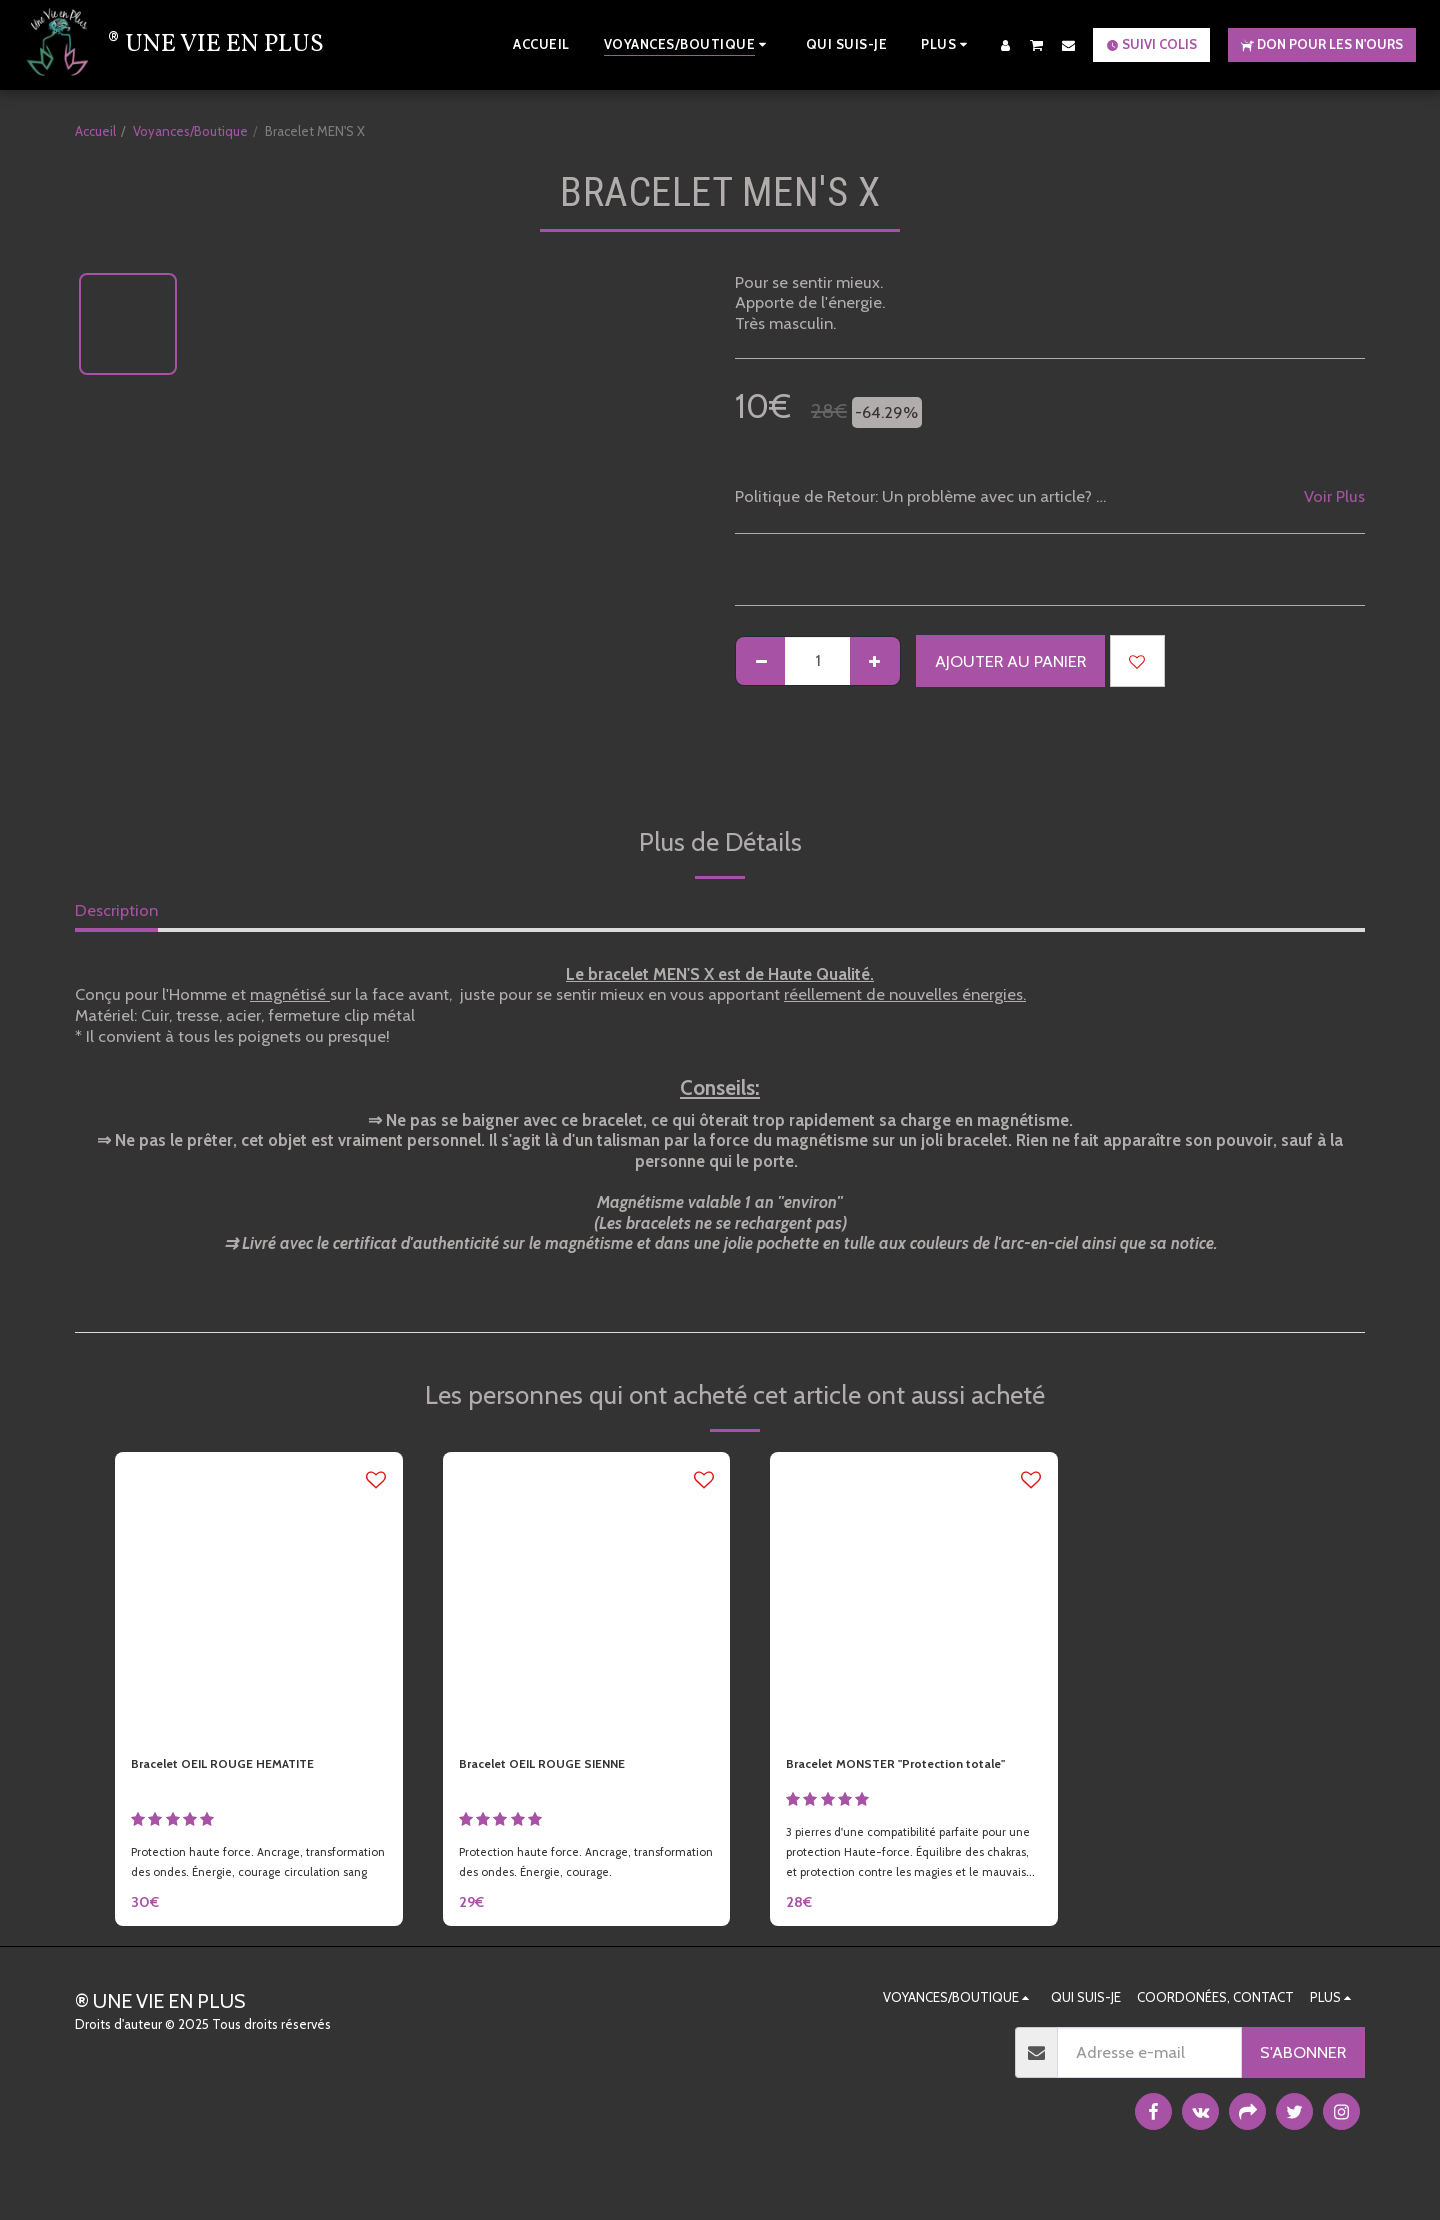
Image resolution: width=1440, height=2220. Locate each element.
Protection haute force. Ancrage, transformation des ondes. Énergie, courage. (563, 1886)
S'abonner (1303, 2087)
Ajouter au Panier (1010, 661)
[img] (259, 1596)
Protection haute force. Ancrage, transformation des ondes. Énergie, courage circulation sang (235, 1886)
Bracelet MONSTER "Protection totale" (901, 1780)
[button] (1037, 44)
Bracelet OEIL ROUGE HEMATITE (252, 1768)
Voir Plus (1334, 496)
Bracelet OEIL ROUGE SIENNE (568, 1768)
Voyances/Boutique (190, 131)
